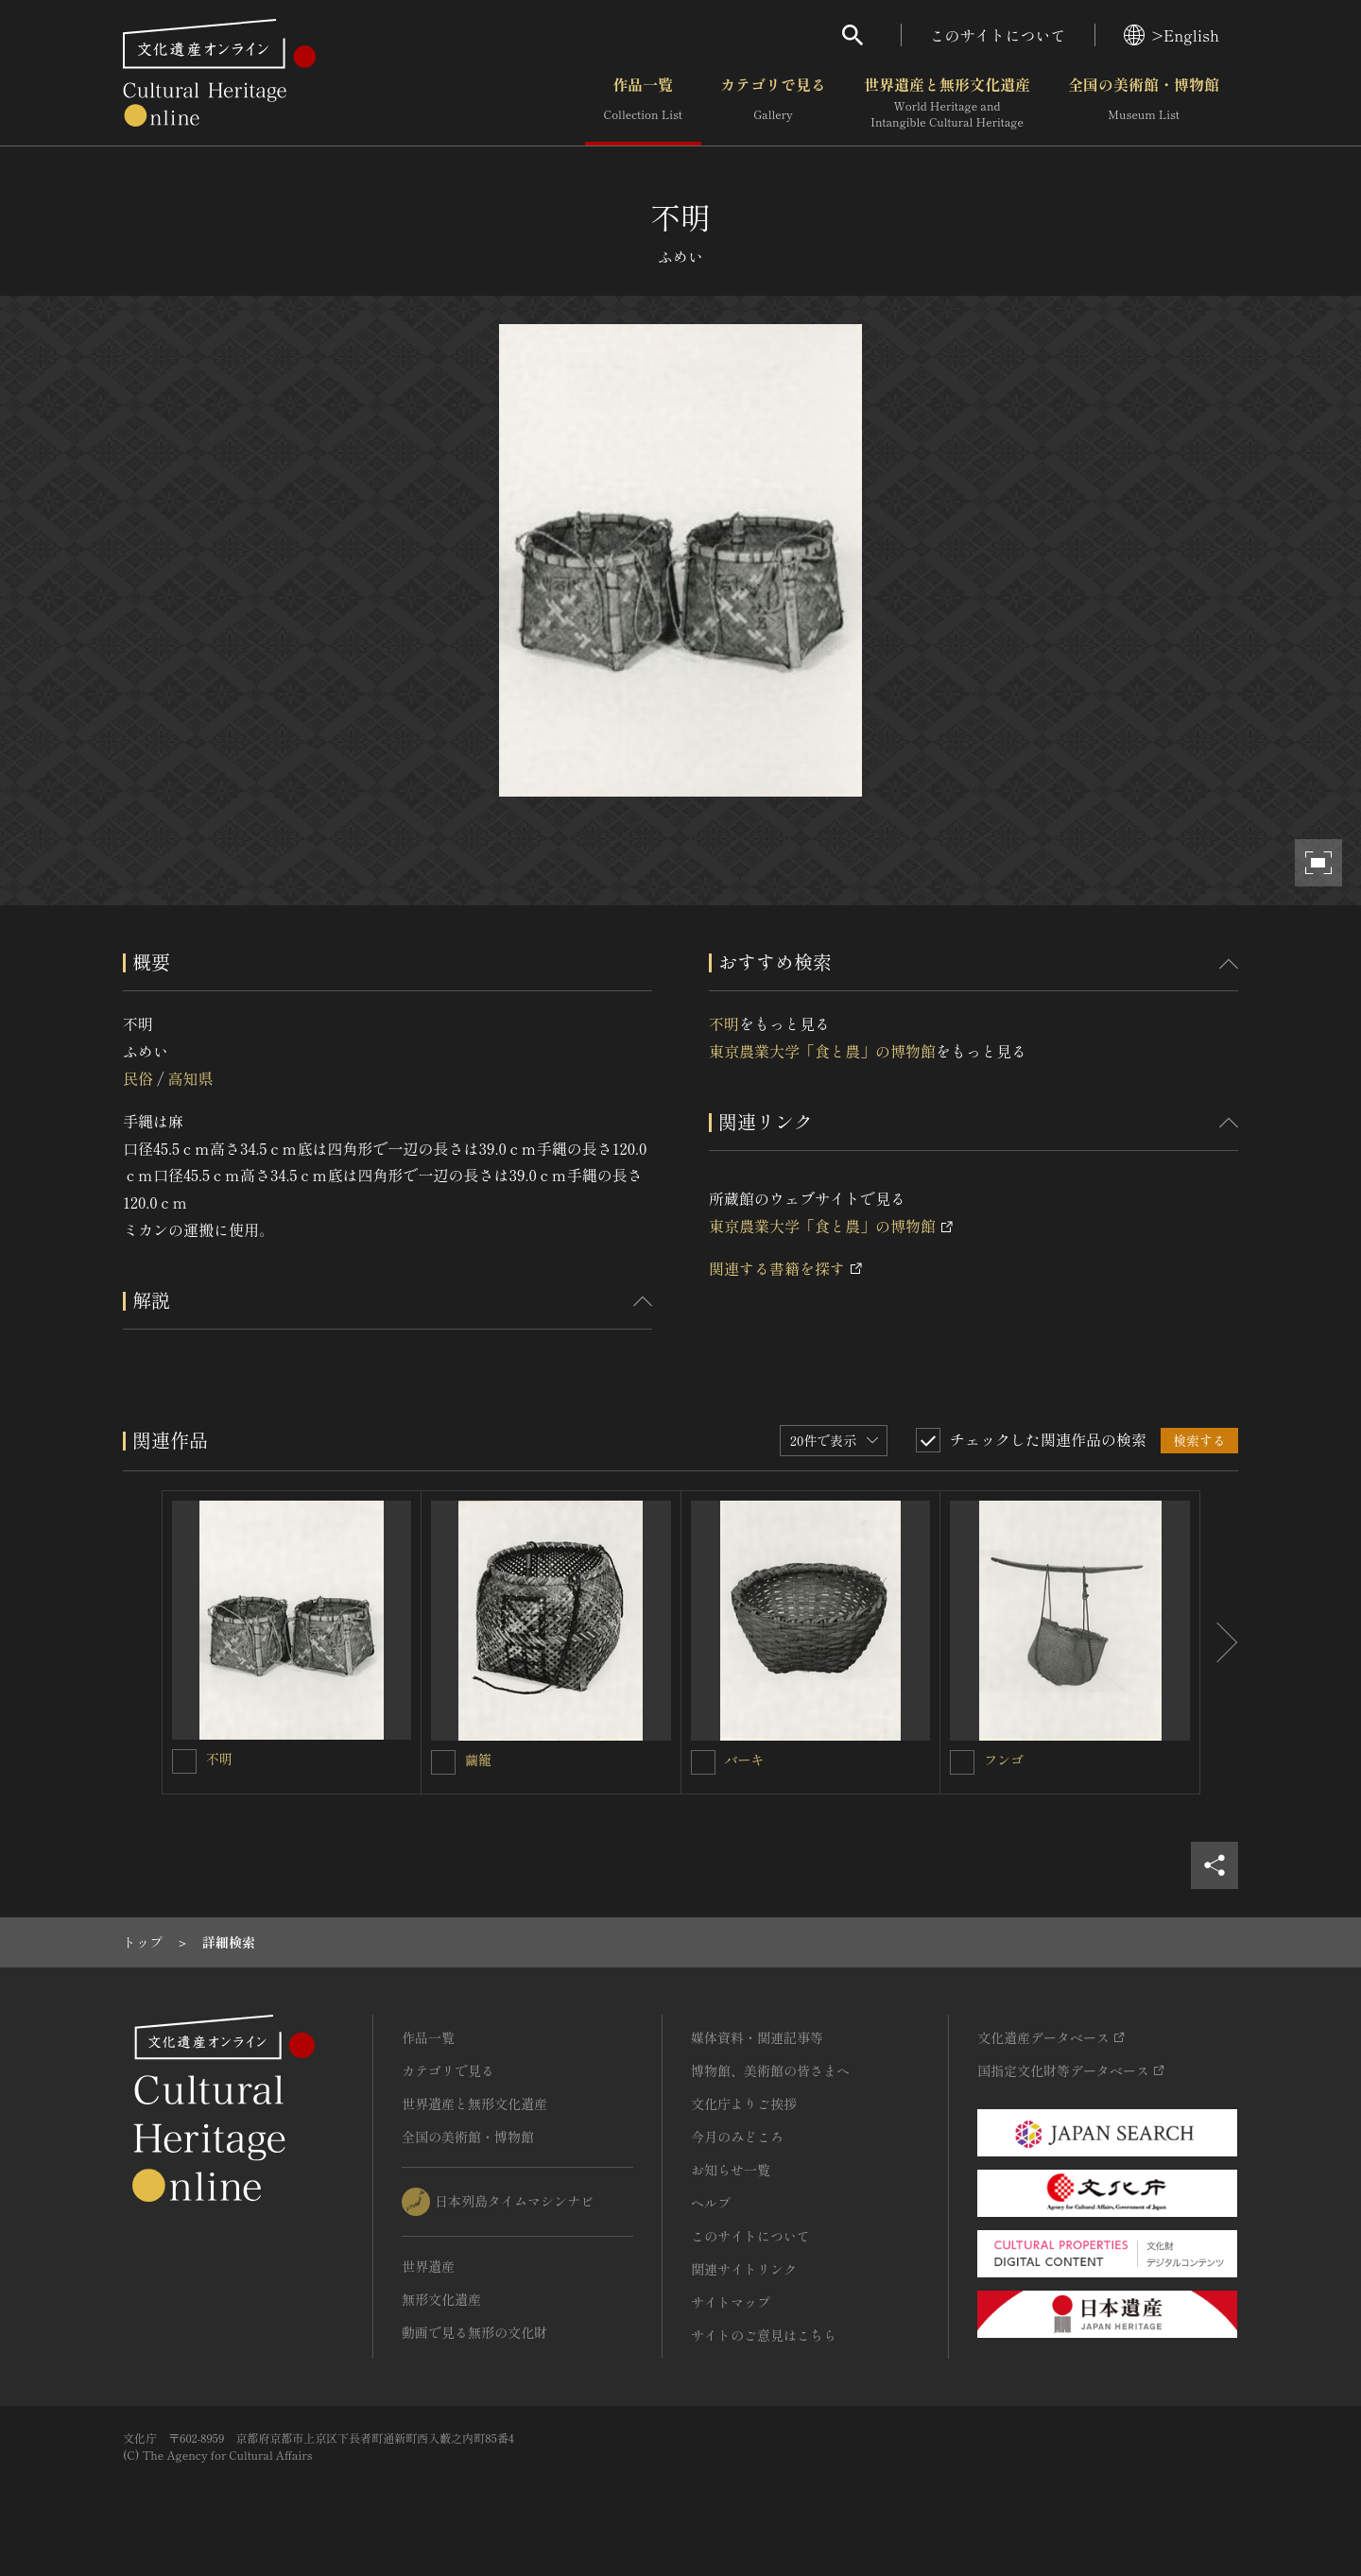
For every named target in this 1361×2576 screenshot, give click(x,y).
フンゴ (1004, 1759)
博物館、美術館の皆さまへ (770, 2070)
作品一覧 (643, 103)
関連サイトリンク (744, 2268)
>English (1171, 35)
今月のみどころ (737, 2136)
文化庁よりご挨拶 (744, 2103)
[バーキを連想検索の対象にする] (703, 1762)
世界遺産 (428, 2266)
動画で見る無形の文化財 (474, 2332)
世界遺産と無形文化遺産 (947, 103)
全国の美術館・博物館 (1143, 103)
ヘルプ (711, 2202)
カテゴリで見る (773, 103)
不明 (724, 1023)
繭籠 (478, 1759)
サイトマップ (730, 2302)
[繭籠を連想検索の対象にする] (443, 1762)
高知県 (190, 1078)
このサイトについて (998, 35)
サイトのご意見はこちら (763, 2335)
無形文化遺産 (441, 2299)
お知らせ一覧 (730, 2169)
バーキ (745, 1759)
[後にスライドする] (1219, 1642)
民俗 (138, 1078)
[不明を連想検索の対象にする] (184, 1761)
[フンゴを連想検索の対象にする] (962, 1762)
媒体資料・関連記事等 (757, 2037)
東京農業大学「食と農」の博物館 (822, 1050)
